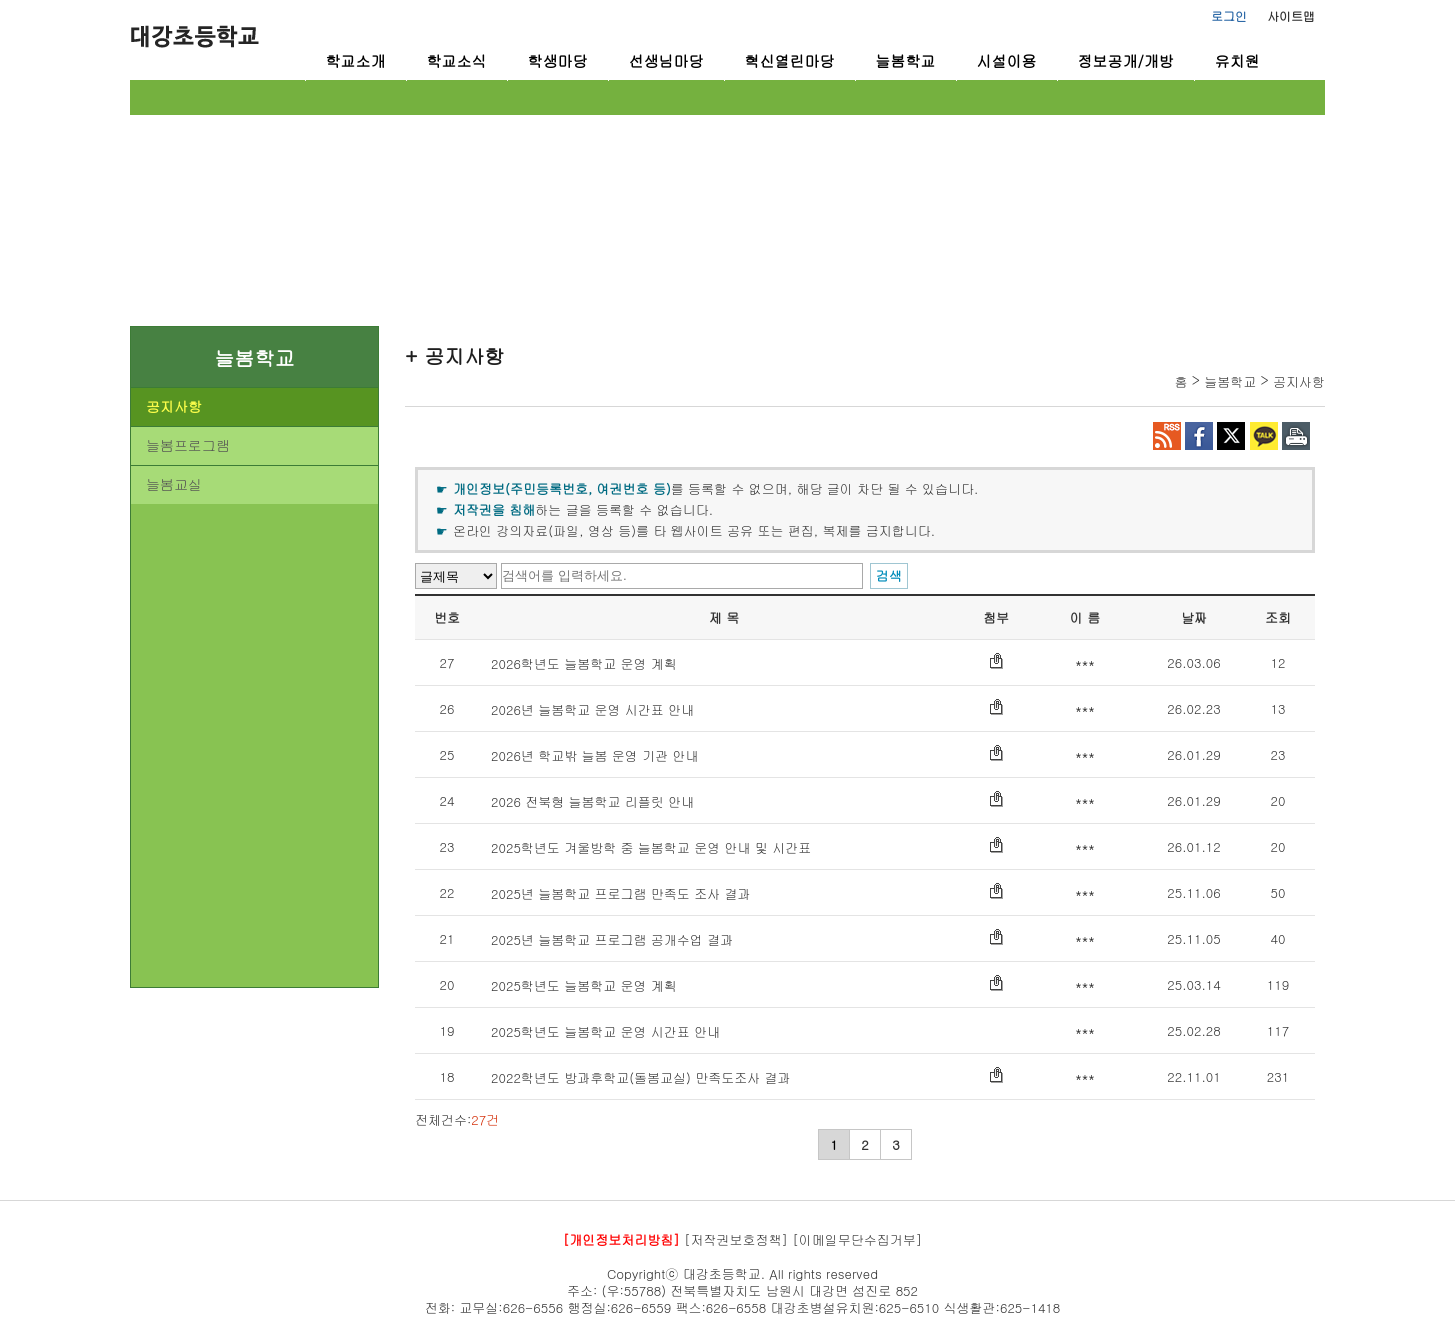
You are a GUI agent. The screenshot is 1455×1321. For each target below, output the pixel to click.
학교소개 (356, 60)
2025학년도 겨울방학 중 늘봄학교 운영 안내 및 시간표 (651, 847)
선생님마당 (666, 60)
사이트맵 (1291, 15)
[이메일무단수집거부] (857, 1239)
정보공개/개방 (1126, 60)
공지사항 (174, 406)
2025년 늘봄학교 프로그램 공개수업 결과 (612, 939)
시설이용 (1007, 60)
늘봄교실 (174, 484)
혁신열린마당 (790, 60)
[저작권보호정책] (736, 1239)
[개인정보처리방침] (621, 1239)
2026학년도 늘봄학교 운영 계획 (584, 663)
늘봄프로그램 (188, 445)
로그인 (1229, 15)
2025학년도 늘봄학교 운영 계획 (584, 985)
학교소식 (457, 60)
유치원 (1237, 60)
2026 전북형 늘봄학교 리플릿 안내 (592, 801)
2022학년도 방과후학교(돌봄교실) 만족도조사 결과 (641, 1077)
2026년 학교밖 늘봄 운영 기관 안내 (595, 755)
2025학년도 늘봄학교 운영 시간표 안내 (605, 1031)
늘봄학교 (906, 60)
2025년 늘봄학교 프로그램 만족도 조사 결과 (621, 893)
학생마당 (558, 60)
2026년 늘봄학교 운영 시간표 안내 (592, 709)
